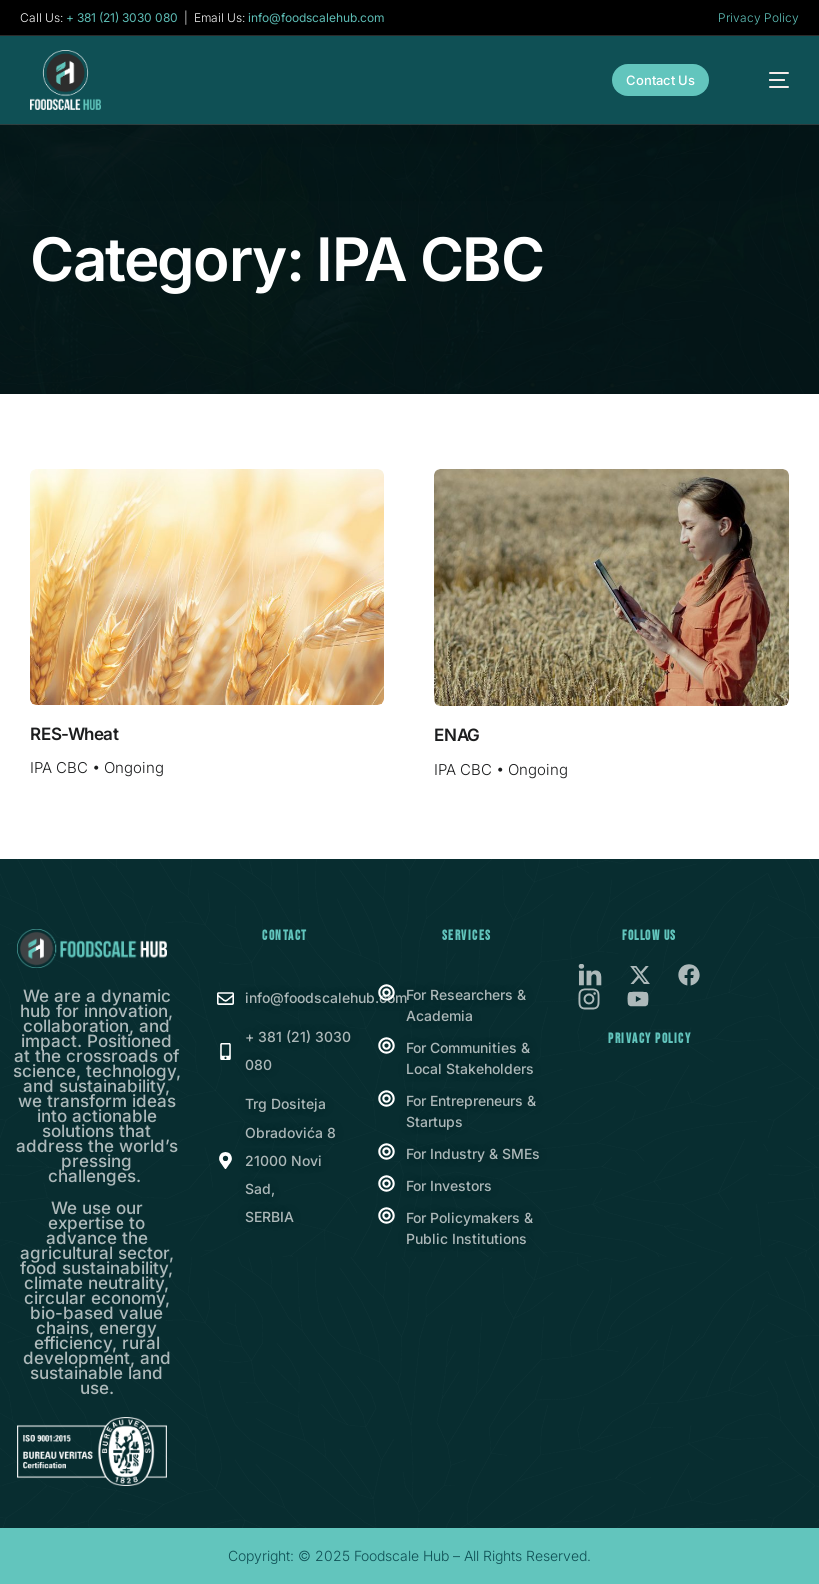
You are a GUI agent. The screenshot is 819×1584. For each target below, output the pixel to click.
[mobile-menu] (766, 80)
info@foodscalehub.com (316, 18)
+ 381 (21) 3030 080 (122, 18)
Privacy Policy (758, 17)
